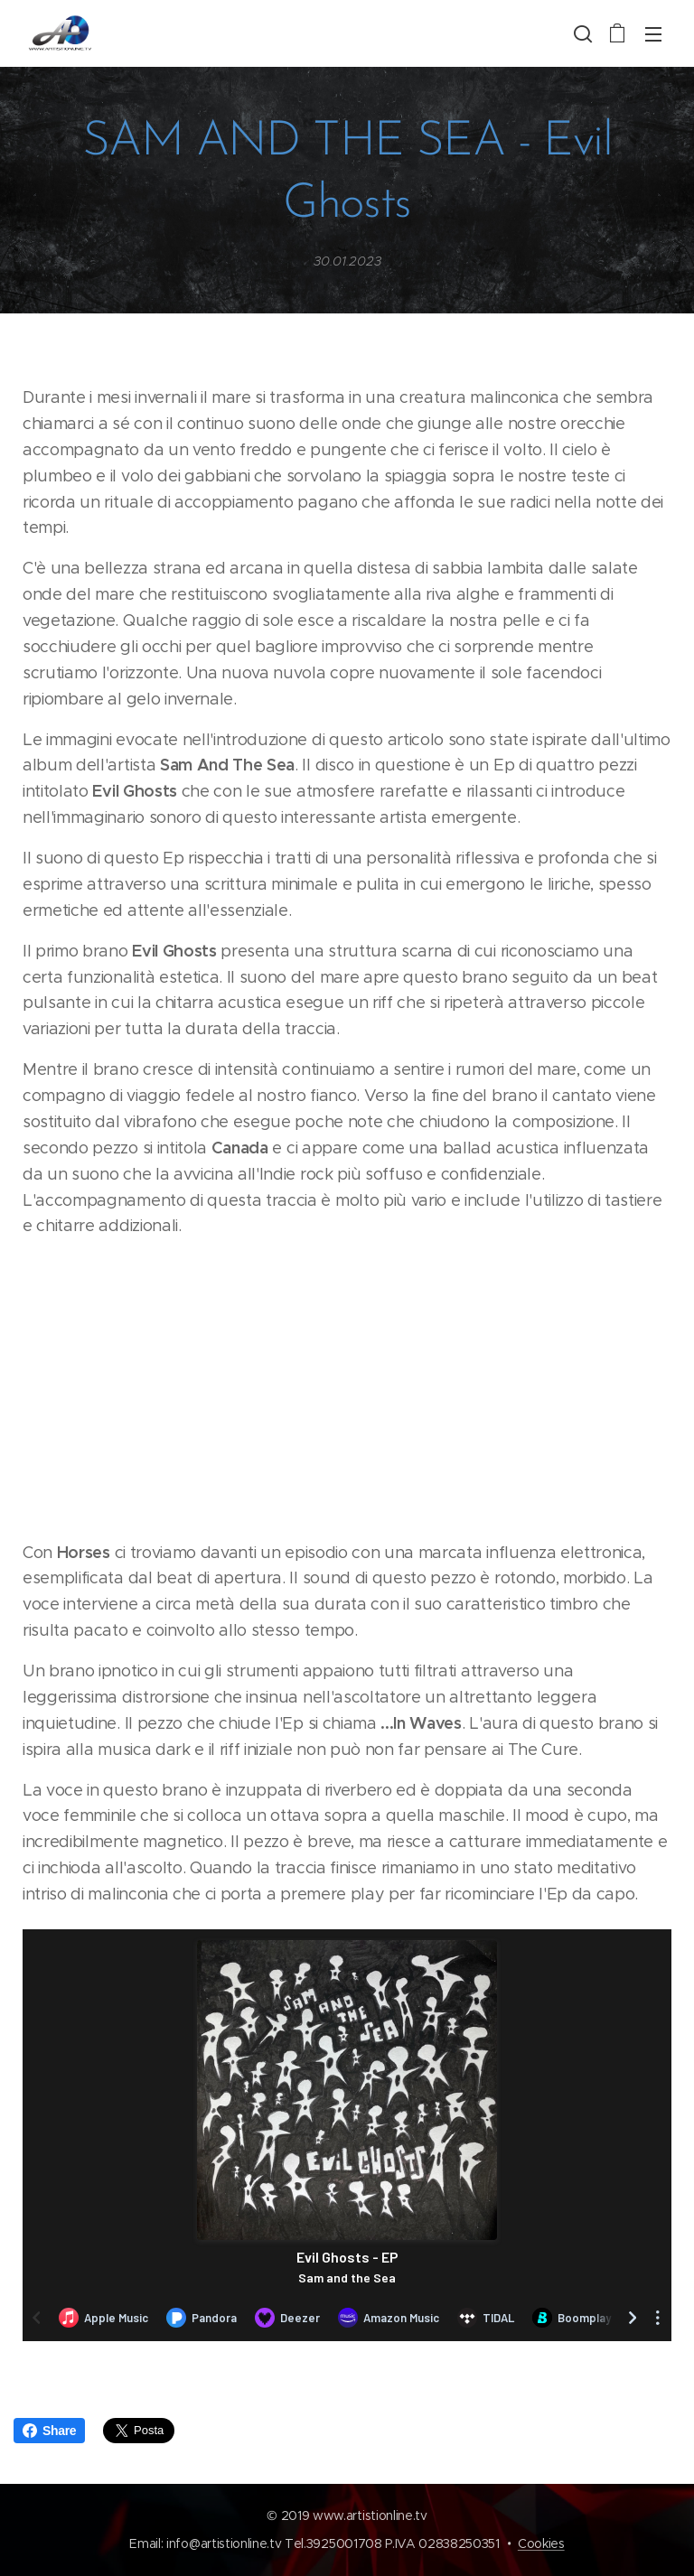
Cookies (541, 2543)
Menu (653, 34)
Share (49, 2430)
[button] (581, 33)
